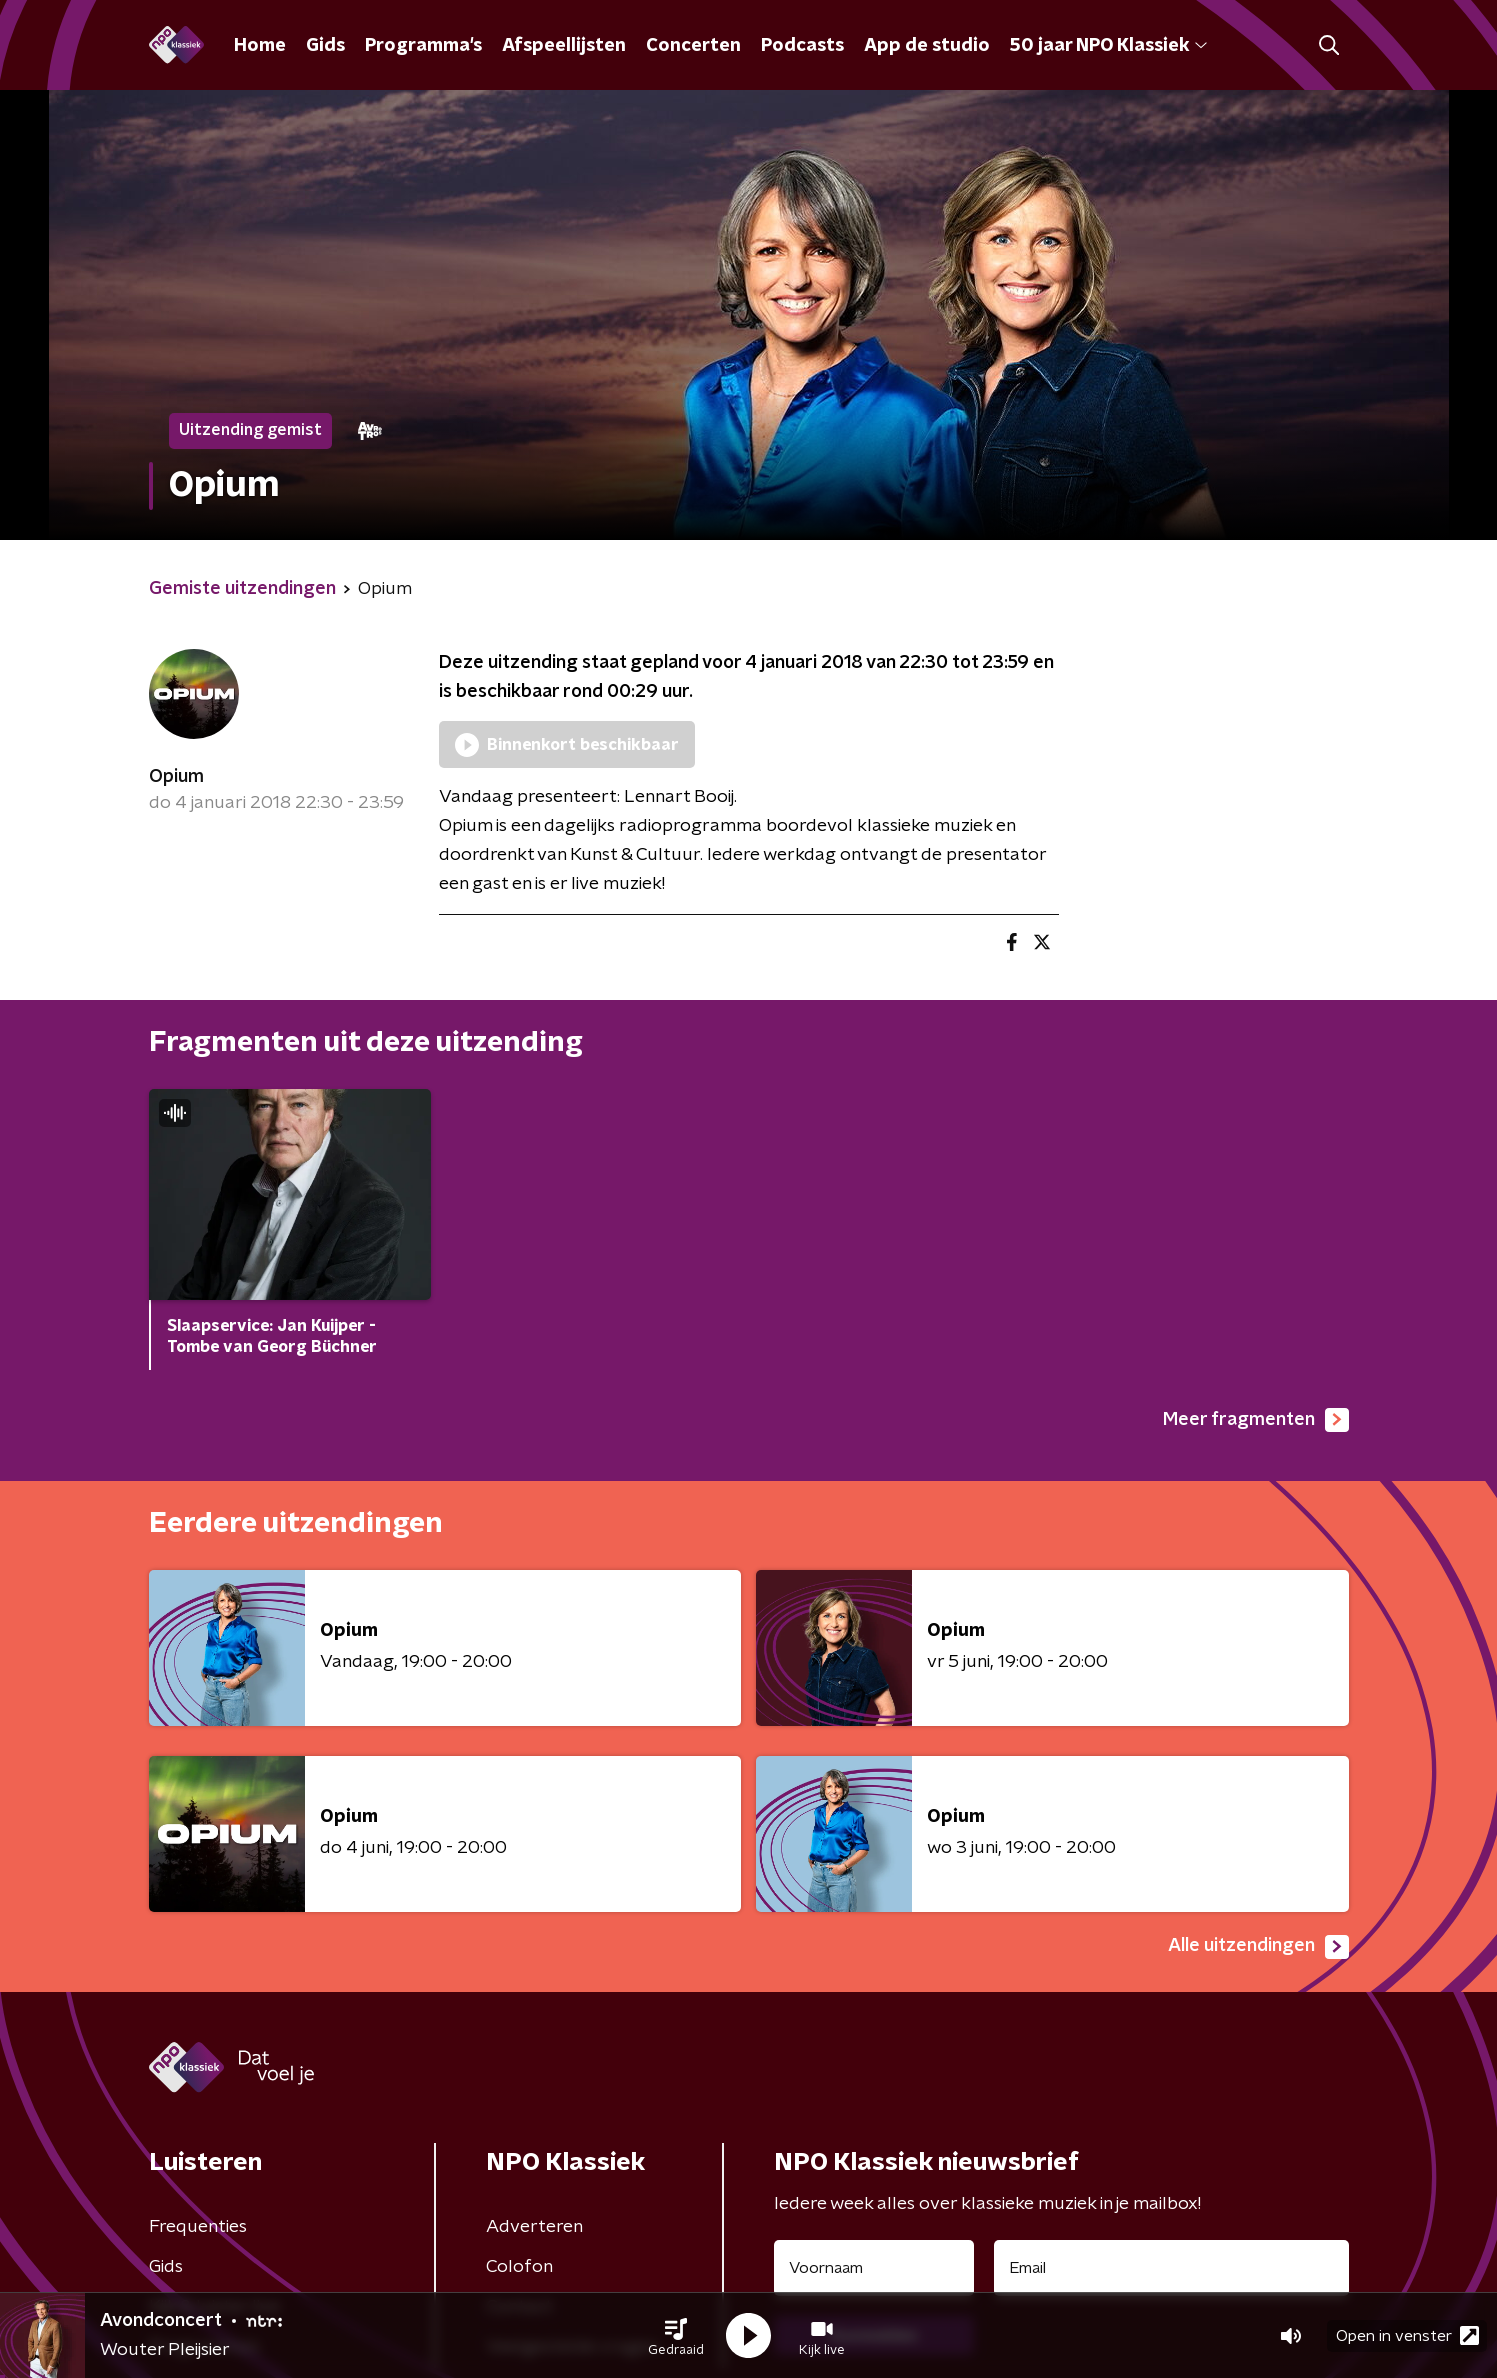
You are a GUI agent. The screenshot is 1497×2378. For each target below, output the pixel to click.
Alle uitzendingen (1258, 1947)
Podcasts (802, 46)
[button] (676, 2336)
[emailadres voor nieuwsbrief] (1171, 2268)
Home (260, 46)
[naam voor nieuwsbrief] (874, 2268)
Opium (176, 777)
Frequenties (198, 2227)
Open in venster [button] (1407, 2335)
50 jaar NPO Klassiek (1108, 46)
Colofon (519, 2267)
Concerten (693, 46)
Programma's (423, 46)
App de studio (927, 46)
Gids (325, 46)
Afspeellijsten (564, 46)
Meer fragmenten (1256, 1420)
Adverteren (534, 2227)
